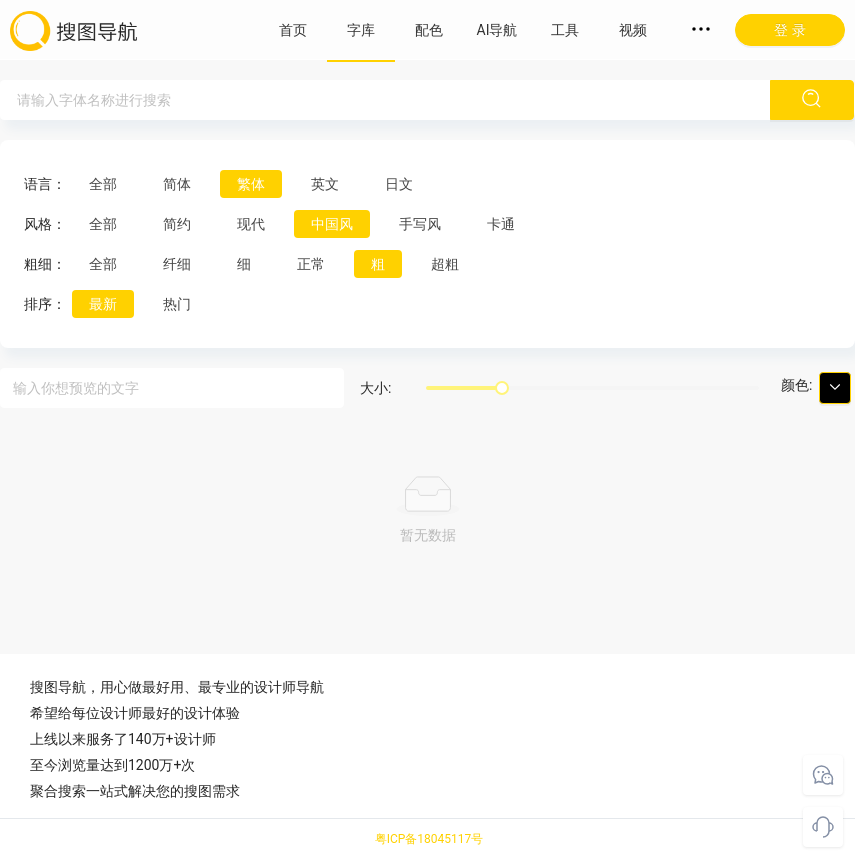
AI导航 (497, 30)
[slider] (502, 388)
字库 (361, 30)
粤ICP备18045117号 (429, 839)
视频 (633, 30)
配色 (429, 30)
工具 (565, 30)
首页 (293, 30)
